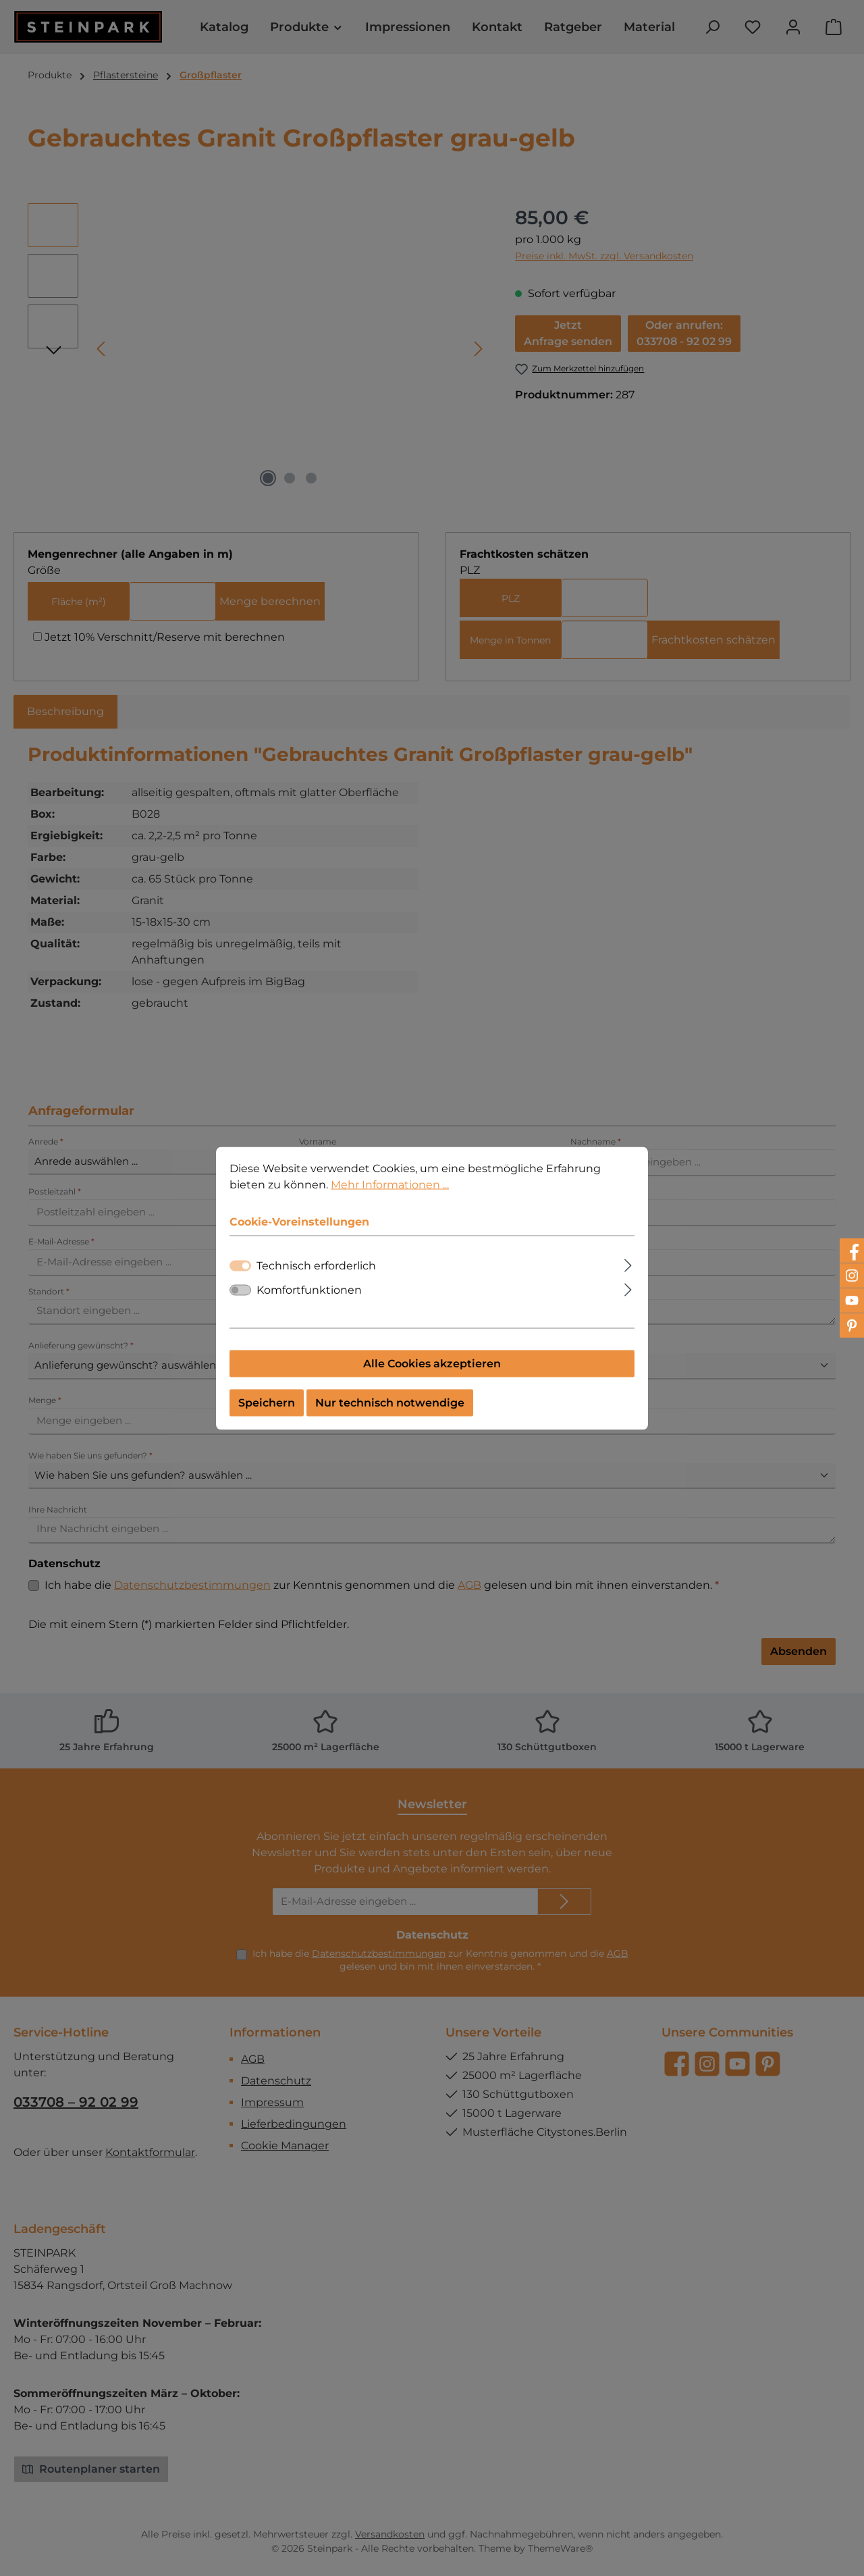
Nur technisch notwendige (389, 1402)
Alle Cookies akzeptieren (432, 1363)
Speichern (266, 1402)
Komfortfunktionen (309, 1289)
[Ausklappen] (628, 1263)
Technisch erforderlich (316, 1265)
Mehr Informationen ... (390, 1184)
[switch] (240, 1289)
